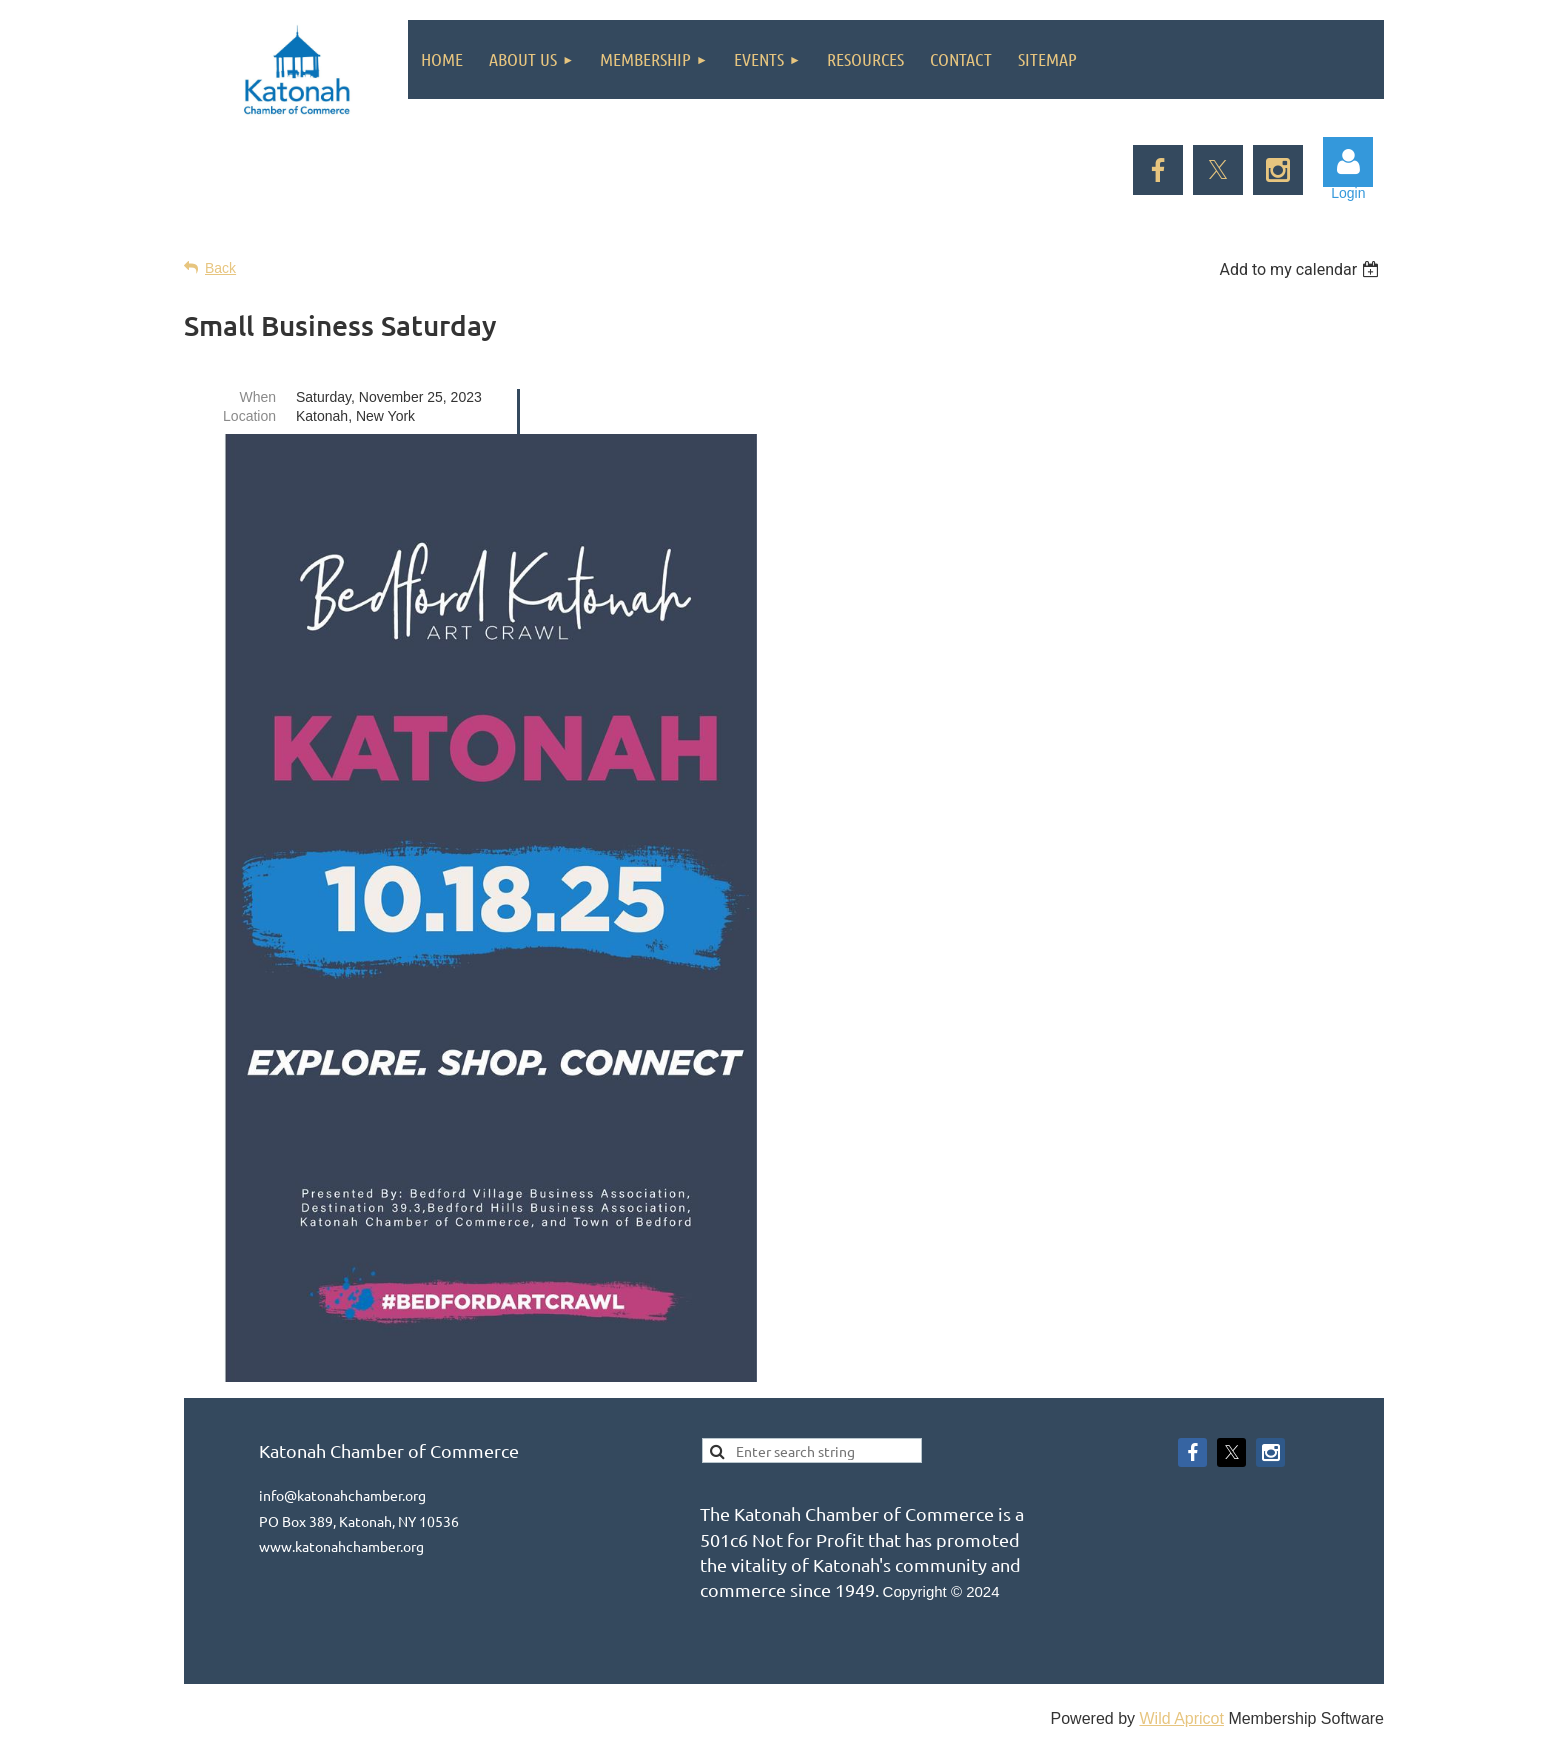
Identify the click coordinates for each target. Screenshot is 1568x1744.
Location (249, 416)
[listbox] (1301, 269)
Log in (1348, 162)
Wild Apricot (1181, 1718)
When (257, 397)
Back (220, 268)
